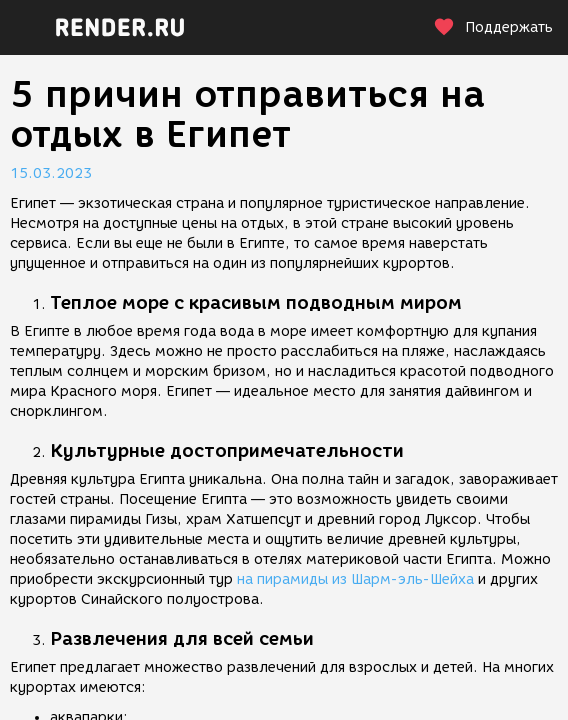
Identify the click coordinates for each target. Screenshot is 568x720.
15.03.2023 (51, 173)
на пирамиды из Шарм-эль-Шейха (355, 579)
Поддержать (493, 27)
